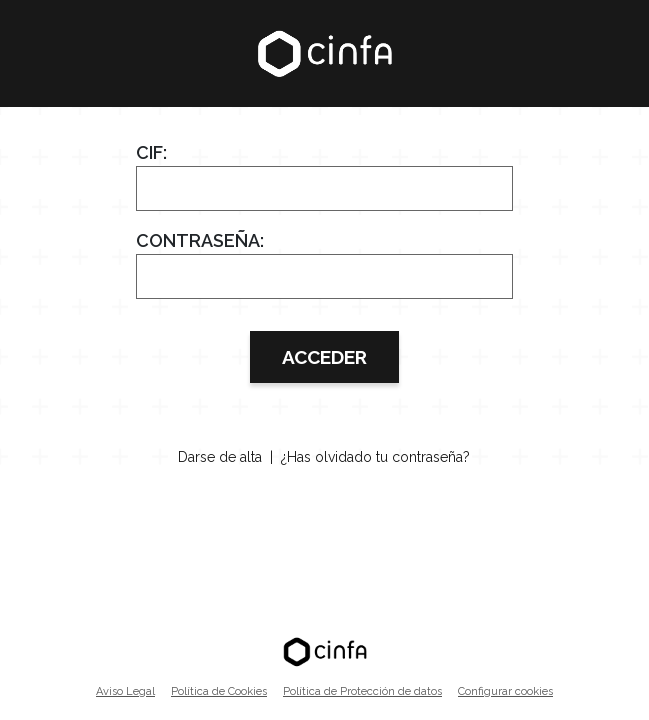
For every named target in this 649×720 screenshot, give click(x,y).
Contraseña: (200, 240)
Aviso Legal (125, 691)
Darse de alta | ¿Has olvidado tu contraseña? (324, 457)
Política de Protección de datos (362, 691)
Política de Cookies (219, 691)
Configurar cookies (505, 691)
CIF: (151, 152)
